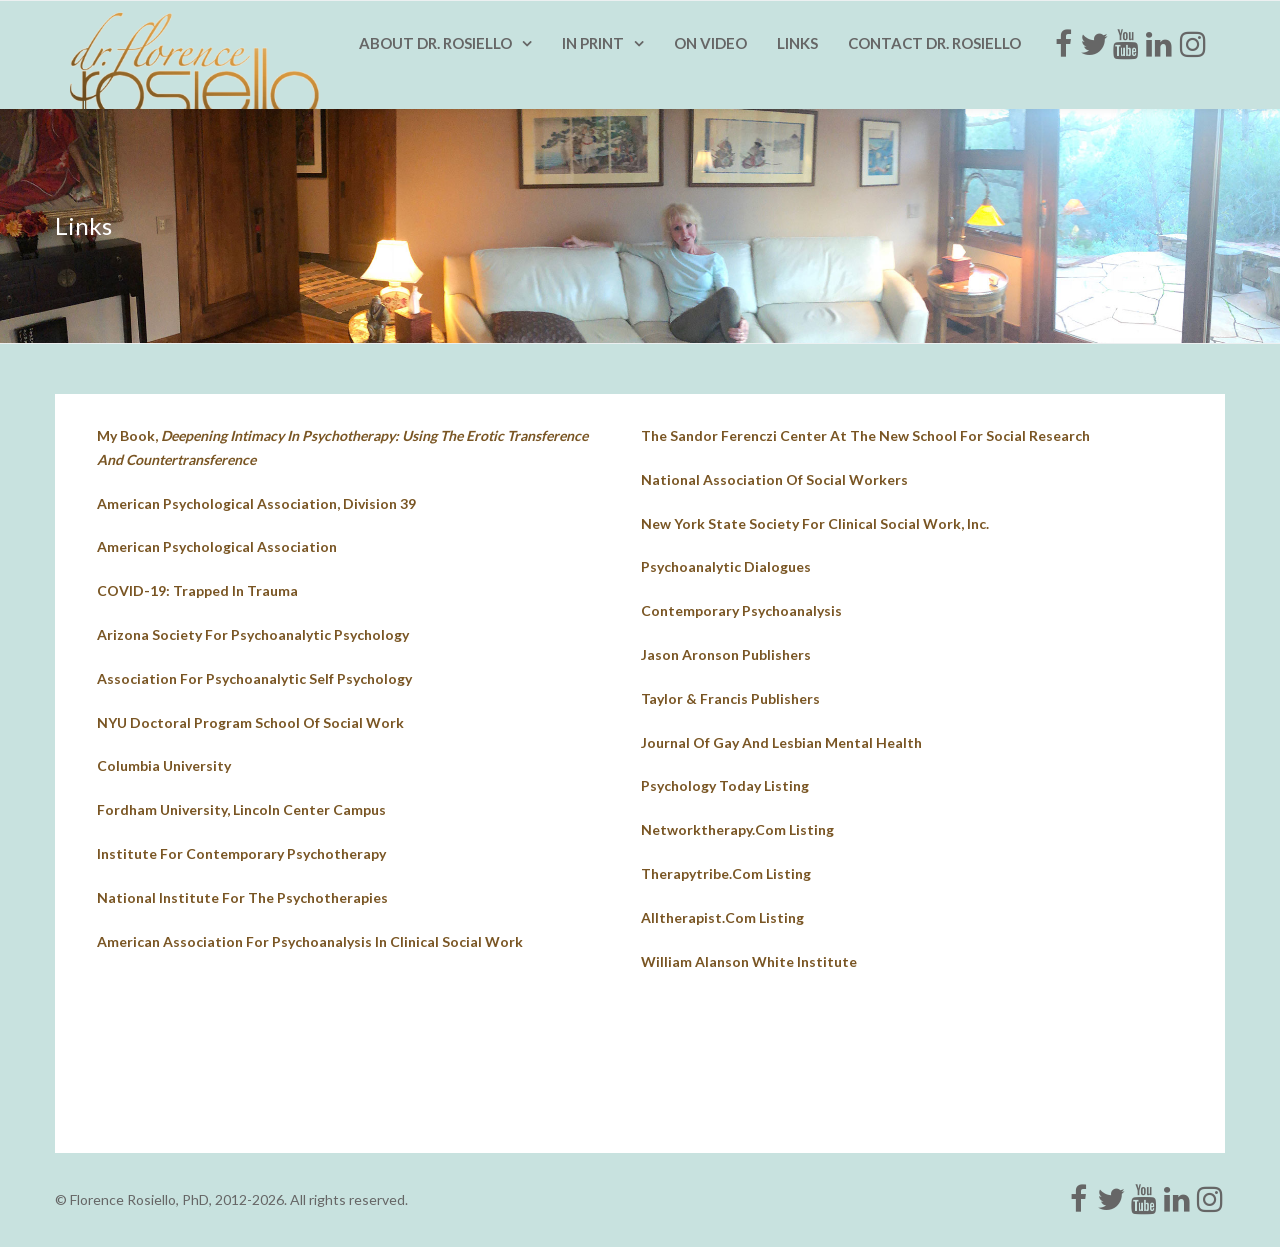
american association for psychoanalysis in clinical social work (310, 941)
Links (797, 43)
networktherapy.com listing (737, 829)
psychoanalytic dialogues (726, 566)
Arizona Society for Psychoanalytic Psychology (253, 634)
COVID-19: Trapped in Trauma (197, 590)
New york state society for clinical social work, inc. (815, 523)
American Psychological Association (217, 546)
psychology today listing (725, 785)
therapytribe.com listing (726, 873)
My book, (342, 447)
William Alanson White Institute (749, 961)
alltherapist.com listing (722, 917)
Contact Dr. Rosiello (934, 43)
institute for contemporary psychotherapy (241, 853)
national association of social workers (774, 479)
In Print (593, 43)
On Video (710, 43)
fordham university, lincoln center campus (241, 809)
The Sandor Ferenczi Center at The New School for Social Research (865, 435)
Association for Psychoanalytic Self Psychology (254, 678)
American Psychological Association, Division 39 (256, 503)
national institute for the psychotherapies (242, 897)
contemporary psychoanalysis (741, 610)
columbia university (164, 765)
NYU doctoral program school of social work (250, 722)
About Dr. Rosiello (435, 43)
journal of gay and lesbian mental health (781, 742)
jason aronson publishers (726, 654)
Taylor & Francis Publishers (730, 698)
